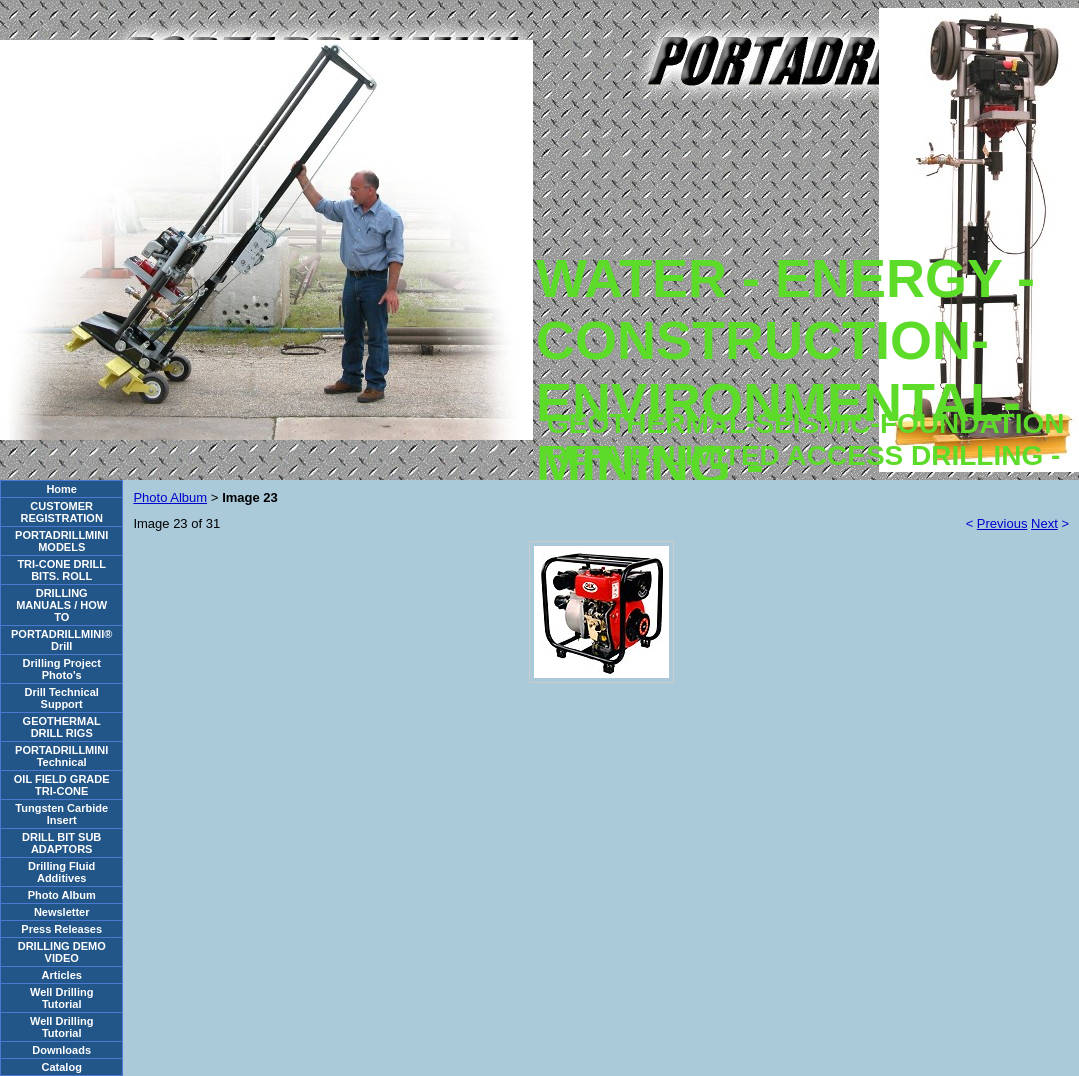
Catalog (62, 1067)
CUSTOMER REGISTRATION (62, 512)
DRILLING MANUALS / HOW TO (61, 605)
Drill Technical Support (62, 698)
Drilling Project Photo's (62, 669)
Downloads (61, 1050)
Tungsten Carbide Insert (61, 814)
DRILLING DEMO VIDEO (62, 952)
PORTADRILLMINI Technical (61, 756)
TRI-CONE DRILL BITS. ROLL (61, 570)
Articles (62, 975)
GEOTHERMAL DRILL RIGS (62, 727)
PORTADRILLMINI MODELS (61, 541)
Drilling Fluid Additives (61, 872)
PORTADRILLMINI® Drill (61, 640)
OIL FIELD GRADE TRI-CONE (62, 785)
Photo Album (62, 895)
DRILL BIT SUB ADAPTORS (61, 843)
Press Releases (61, 929)
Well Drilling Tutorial (61, 998)
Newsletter (62, 912)
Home (61, 489)
